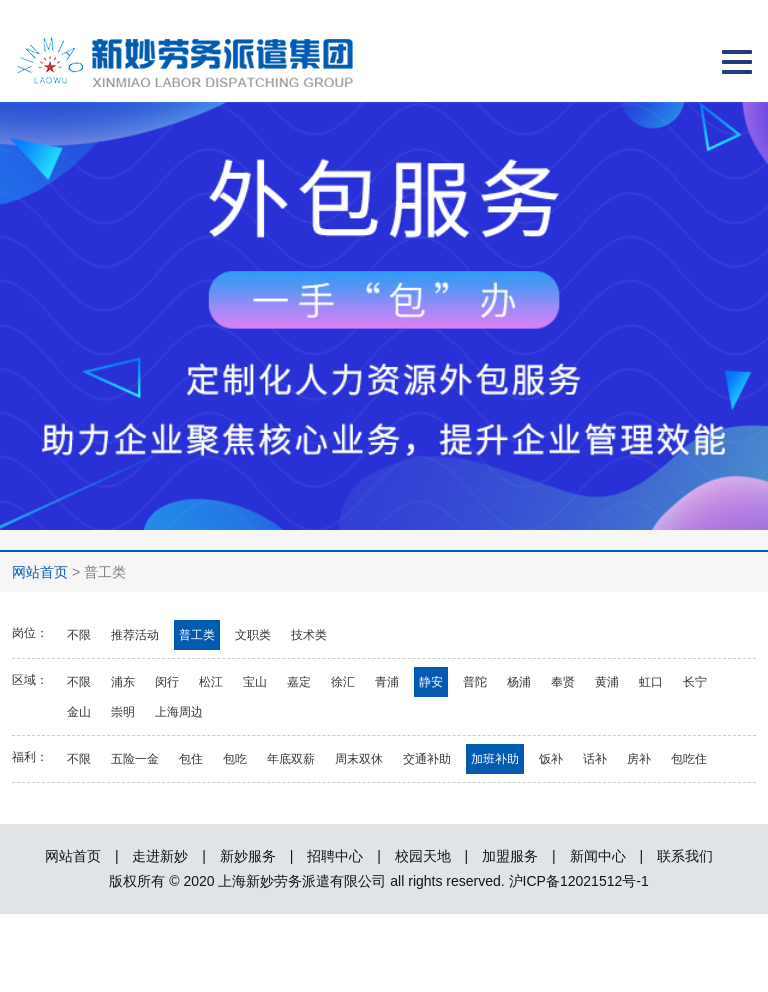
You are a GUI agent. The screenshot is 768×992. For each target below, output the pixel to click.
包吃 (235, 759)
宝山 (255, 682)
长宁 (695, 682)
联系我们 (685, 856)
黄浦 (607, 682)
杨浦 (519, 682)
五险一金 (135, 759)
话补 (595, 759)
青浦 (387, 682)
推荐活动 (135, 635)
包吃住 (689, 759)
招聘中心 (335, 856)
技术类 (309, 635)
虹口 (651, 682)
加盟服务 (510, 856)
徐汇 (343, 682)
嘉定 (299, 682)
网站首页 (40, 572)
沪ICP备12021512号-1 (579, 881)
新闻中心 (598, 856)
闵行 (167, 682)
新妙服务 (248, 856)
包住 (191, 759)
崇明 (123, 712)
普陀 (475, 682)
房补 (639, 759)
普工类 (197, 635)
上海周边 (179, 712)
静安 (431, 682)
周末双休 (359, 759)
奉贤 (563, 682)
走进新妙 (160, 856)
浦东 (123, 682)
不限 (79, 635)
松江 (211, 682)
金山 (79, 712)
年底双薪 (291, 759)
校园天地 (423, 856)
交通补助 (427, 759)
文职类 (253, 635)
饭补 (551, 759)
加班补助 (495, 759)
